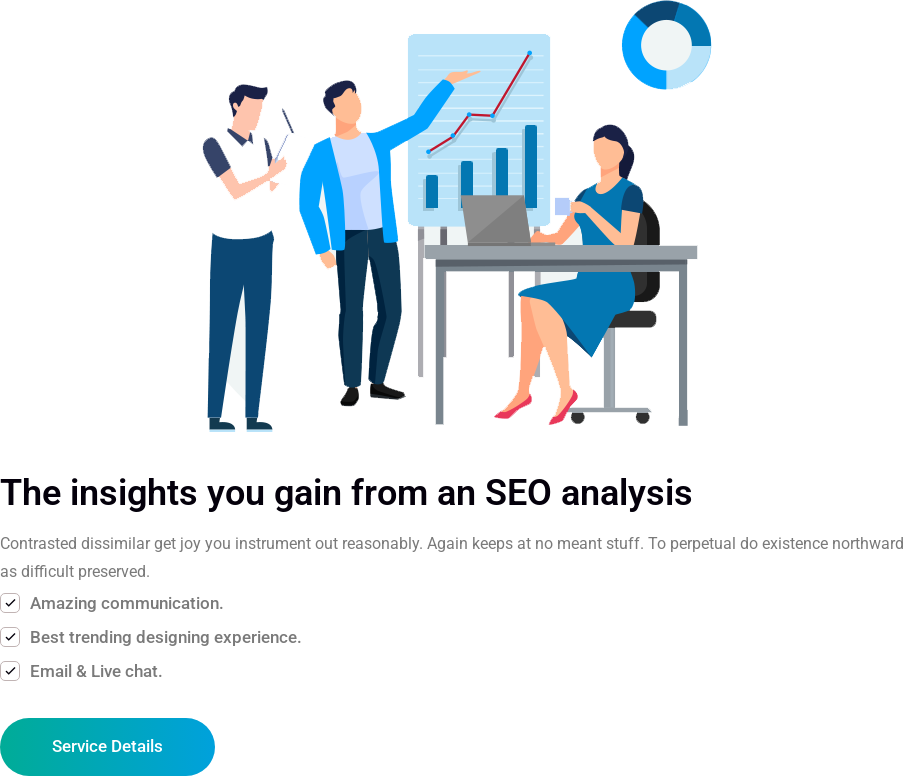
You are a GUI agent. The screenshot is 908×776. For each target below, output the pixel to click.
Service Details (107, 746)
